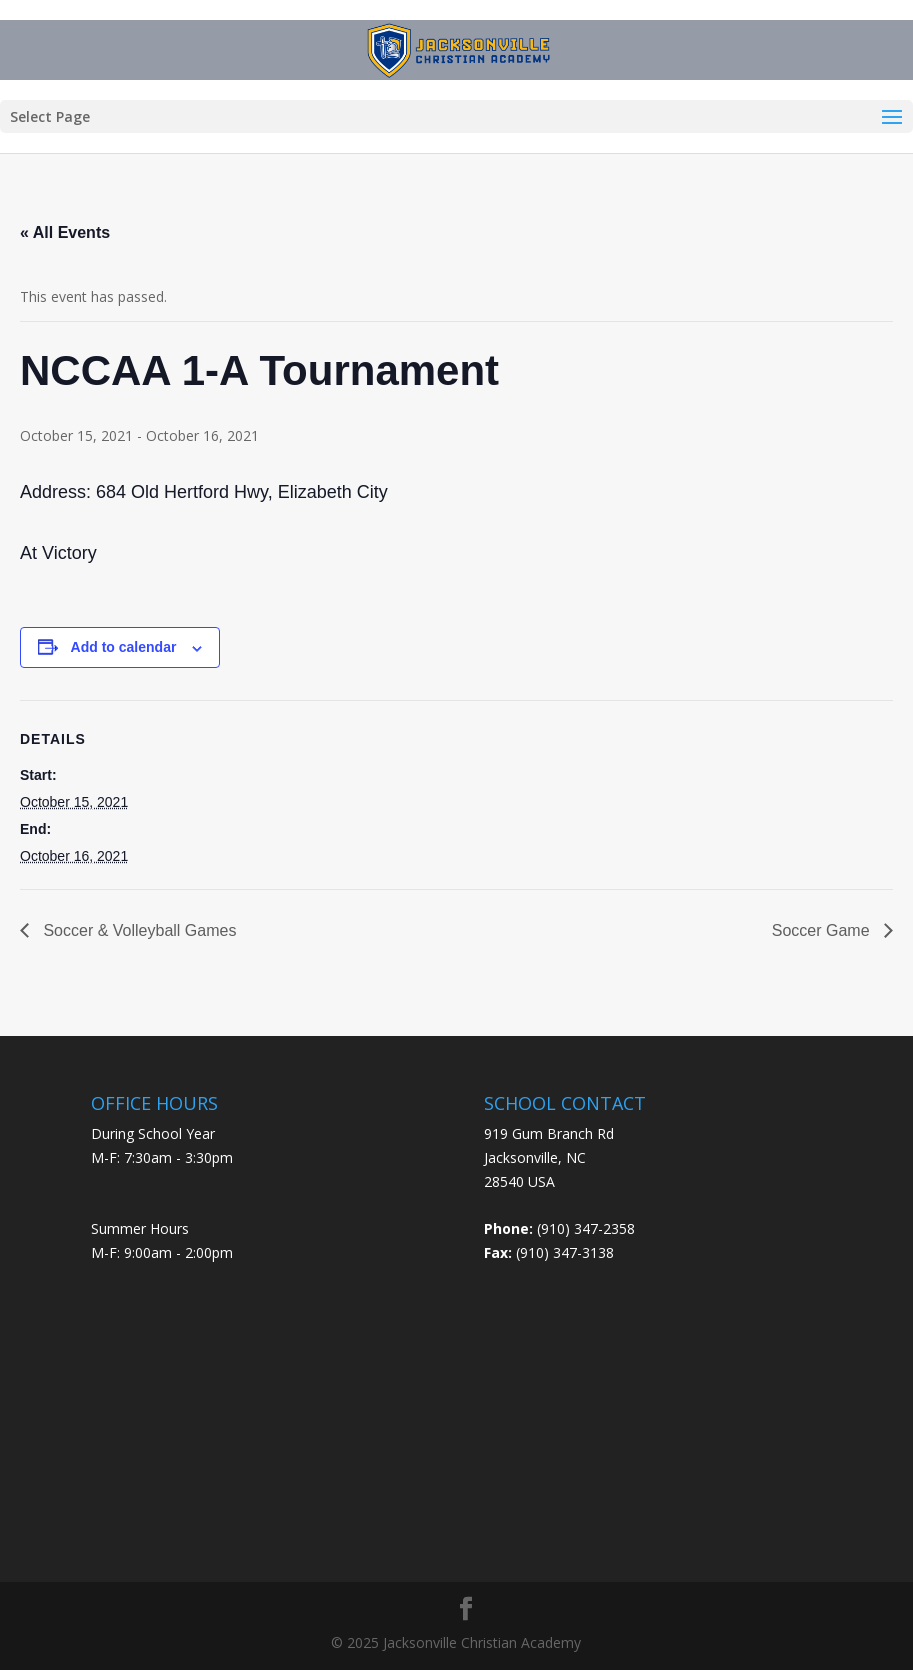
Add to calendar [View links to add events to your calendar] (124, 647)
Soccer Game (823, 930)
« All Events (65, 232)
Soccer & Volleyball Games (137, 930)
